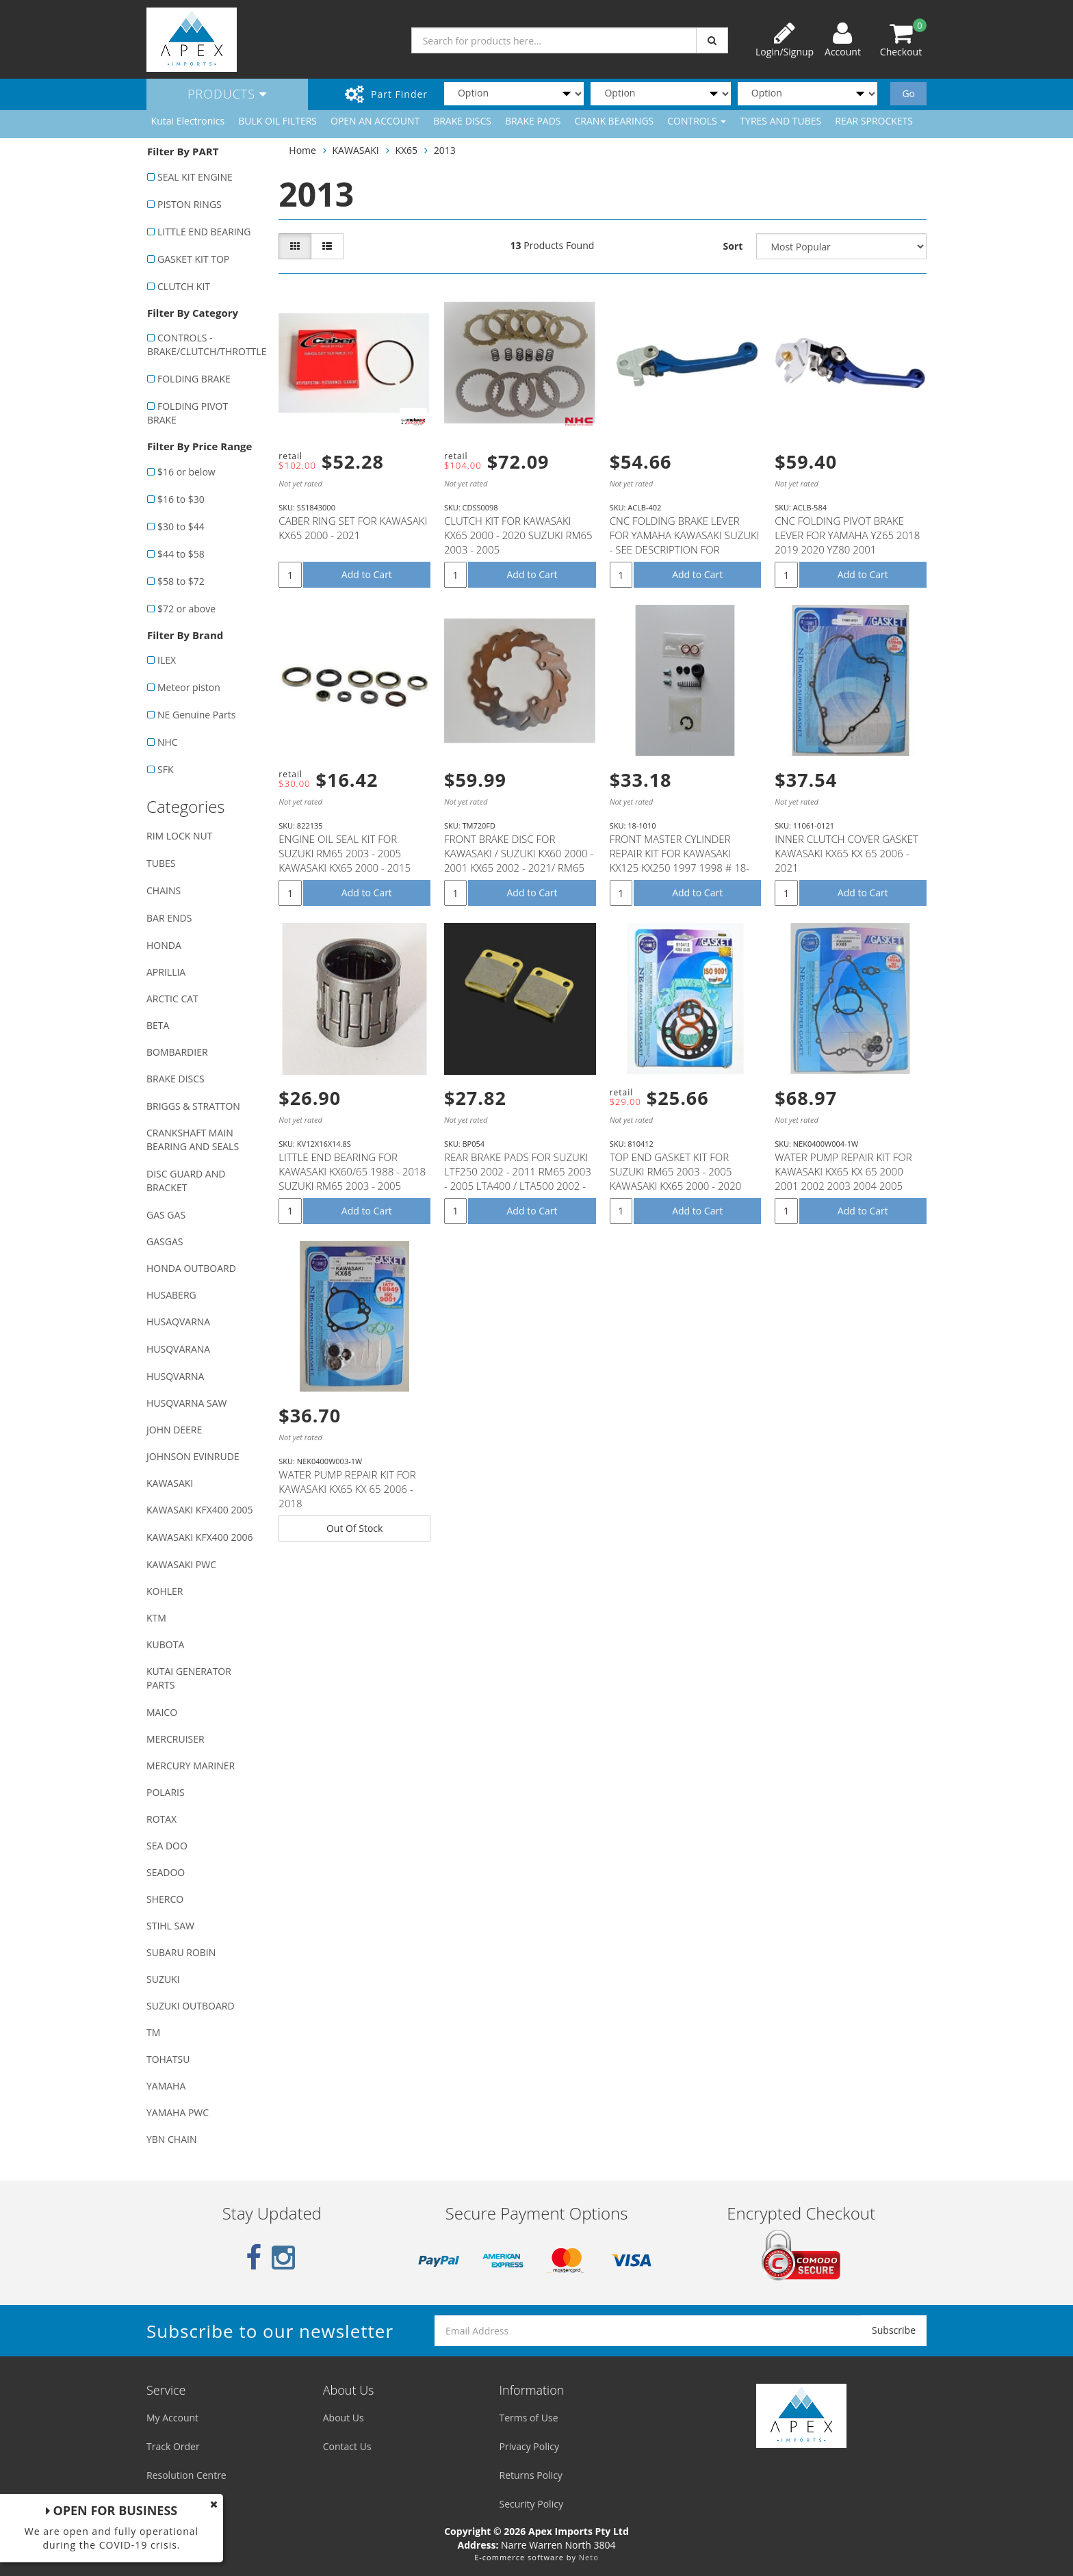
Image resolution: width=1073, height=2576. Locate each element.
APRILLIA (165, 971)
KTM (156, 1617)
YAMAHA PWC (177, 2112)
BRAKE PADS (533, 120)
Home (302, 150)
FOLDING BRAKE (194, 378)
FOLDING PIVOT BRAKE (187, 413)
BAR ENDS (169, 917)
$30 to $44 (181, 526)
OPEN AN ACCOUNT (375, 120)
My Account (172, 2417)
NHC (167, 742)
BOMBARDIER (177, 1051)
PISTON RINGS (189, 204)
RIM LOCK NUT (179, 835)
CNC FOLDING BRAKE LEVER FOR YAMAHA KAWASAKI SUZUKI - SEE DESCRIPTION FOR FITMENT (685, 542)
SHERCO (164, 1898)
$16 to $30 (181, 499)
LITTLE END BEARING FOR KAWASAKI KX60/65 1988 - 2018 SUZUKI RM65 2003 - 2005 (352, 1171)
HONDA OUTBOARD (191, 1268)
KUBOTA (165, 1644)
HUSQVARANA (178, 1348)
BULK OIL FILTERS (277, 120)
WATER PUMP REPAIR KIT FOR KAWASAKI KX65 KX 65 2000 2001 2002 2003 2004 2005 (843, 1171)
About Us (343, 2417)
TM (153, 2032)
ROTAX (161, 1818)
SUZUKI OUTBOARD (190, 2005)
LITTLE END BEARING (203, 231)
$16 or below (186, 471)
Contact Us (347, 2446)
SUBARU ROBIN (181, 1952)
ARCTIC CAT (172, 998)
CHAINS (163, 890)
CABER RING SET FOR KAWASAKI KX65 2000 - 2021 (353, 528)
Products (227, 94)
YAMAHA (165, 2085)
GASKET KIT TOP (193, 258)
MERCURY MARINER (190, 1765)
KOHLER (164, 1591)
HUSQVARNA (175, 1376)
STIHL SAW (170, 1925)
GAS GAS (165, 1214)
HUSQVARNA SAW (186, 1402)
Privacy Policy (529, 2446)
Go (908, 93)
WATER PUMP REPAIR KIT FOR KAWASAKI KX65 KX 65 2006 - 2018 (347, 1489)
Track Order (173, 2446)
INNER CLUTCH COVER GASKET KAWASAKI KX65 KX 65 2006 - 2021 (846, 853)
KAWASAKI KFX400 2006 (199, 1537)
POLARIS (165, 1792)
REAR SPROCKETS (874, 120)
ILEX (166, 659)
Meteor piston (188, 687)
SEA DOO (167, 1845)
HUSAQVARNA (178, 1321)
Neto (589, 2557)
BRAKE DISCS (462, 120)
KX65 (406, 150)
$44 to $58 (181, 553)
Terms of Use (529, 2417)
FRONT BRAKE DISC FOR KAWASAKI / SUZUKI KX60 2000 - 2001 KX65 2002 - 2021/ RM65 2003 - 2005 (518, 860)
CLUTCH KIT (183, 286)
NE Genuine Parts (196, 714)
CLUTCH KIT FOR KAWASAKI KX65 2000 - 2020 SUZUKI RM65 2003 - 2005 (518, 535)
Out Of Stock (354, 1528)
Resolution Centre (186, 2475)
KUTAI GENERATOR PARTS (188, 1678)
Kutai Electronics (188, 120)
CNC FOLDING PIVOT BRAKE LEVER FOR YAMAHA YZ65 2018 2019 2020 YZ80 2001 (847, 535)
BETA (157, 1025)
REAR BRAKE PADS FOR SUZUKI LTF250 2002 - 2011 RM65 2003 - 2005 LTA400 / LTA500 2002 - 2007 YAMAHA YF (517, 1178)
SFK (165, 769)
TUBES (160, 863)
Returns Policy (531, 2475)
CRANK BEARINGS (614, 120)
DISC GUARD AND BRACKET (185, 1180)
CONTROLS (696, 120)
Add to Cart (366, 574)
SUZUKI (163, 1979)
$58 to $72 (181, 581)
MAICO (161, 1712)
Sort (733, 245)
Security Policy (531, 2503)
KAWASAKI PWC (181, 1564)
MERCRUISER (175, 1738)
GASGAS (164, 1241)
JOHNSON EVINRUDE (193, 1456)
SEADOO (165, 1872)
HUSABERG (171, 1294)
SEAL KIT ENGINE (195, 176)
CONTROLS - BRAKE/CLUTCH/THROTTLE (205, 344)
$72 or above (186, 608)
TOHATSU (168, 2059)
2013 (445, 150)
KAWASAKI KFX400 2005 (199, 1509)
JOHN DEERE (174, 1429)
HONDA (163, 945)
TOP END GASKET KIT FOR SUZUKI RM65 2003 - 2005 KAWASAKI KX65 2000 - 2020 (676, 1171)
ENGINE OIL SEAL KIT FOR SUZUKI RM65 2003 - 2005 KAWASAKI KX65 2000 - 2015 (345, 853)
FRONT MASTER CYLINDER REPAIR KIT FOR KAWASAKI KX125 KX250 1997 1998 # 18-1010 (680, 860)
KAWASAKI (169, 1482)
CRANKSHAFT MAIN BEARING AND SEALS (192, 1139)
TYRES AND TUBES (780, 120)
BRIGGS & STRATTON (193, 1106)
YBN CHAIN (171, 2139)
